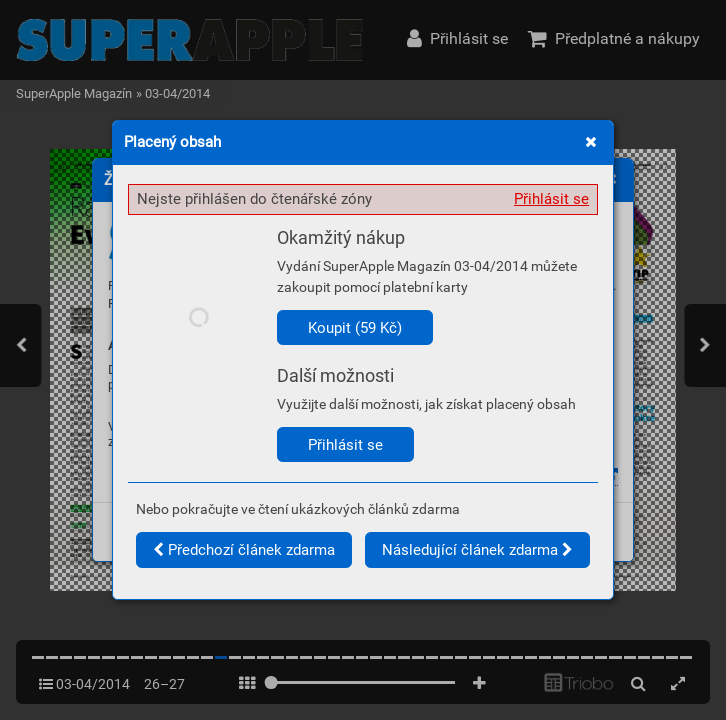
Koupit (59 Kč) (355, 328)
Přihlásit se (551, 199)
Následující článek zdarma (477, 550)
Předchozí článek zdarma (244, 550)
